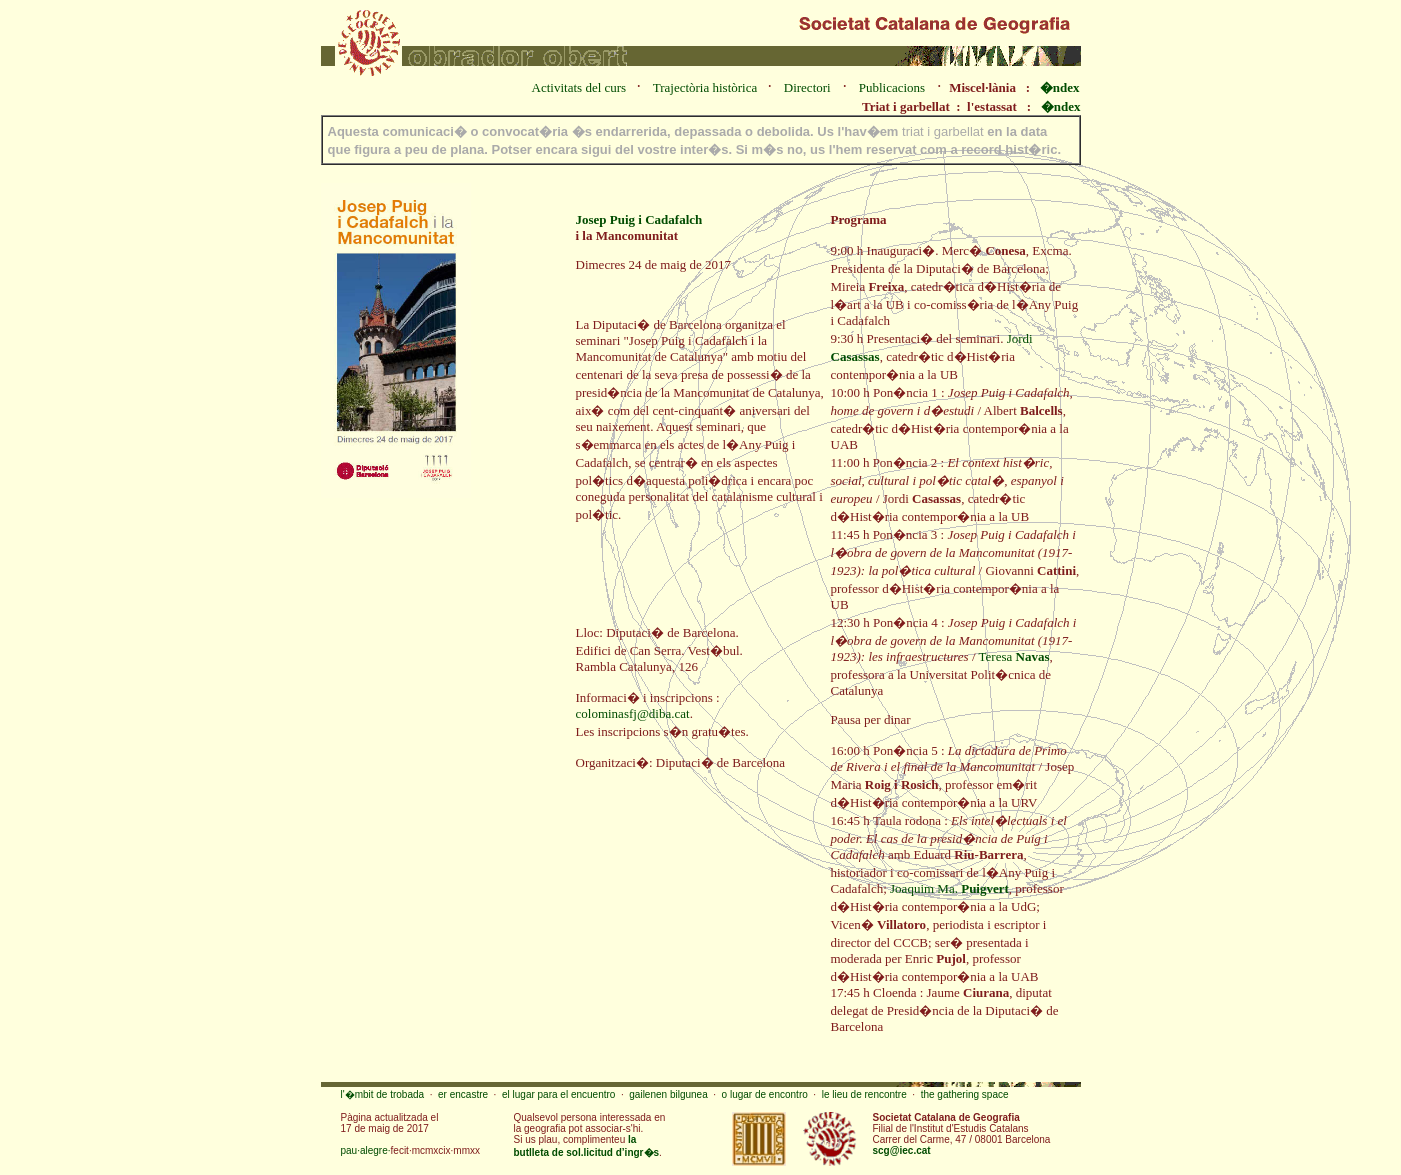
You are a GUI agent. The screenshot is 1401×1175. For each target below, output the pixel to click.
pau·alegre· (366, 1150)
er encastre (463, 1094)
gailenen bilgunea (668, 1094)
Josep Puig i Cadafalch (639, 219)
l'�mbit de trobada (383, 1094)
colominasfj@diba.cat (633, 713)
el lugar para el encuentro (558, 1094)
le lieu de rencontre (864, 1094)
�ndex (1060, 87)
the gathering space (965, 1094)
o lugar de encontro (765, 1094)
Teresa (1014, 656)
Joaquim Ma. (949, 888)
